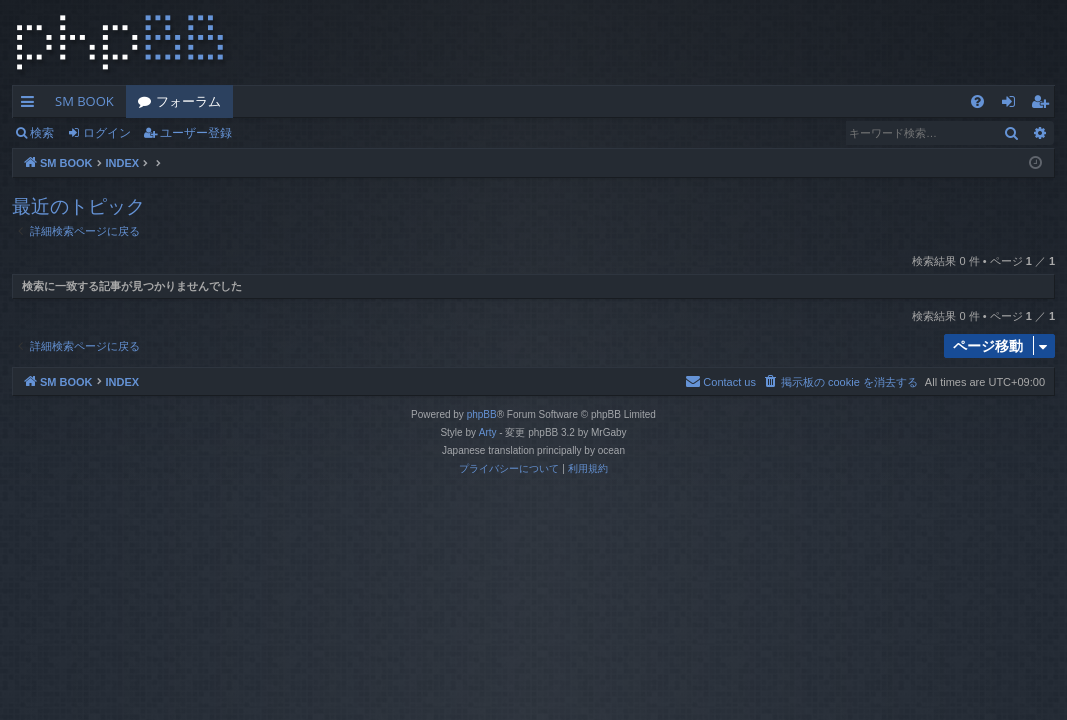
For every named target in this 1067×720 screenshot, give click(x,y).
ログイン (107, 132)
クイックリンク (31, 105)
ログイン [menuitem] (1013, 105)
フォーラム (188, 101)
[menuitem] (977, 101)
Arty (488, 432)
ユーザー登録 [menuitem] (1044, 105)
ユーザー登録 (196, 132)
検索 (42, 132)
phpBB (482, 414)
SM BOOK (84, 101)
